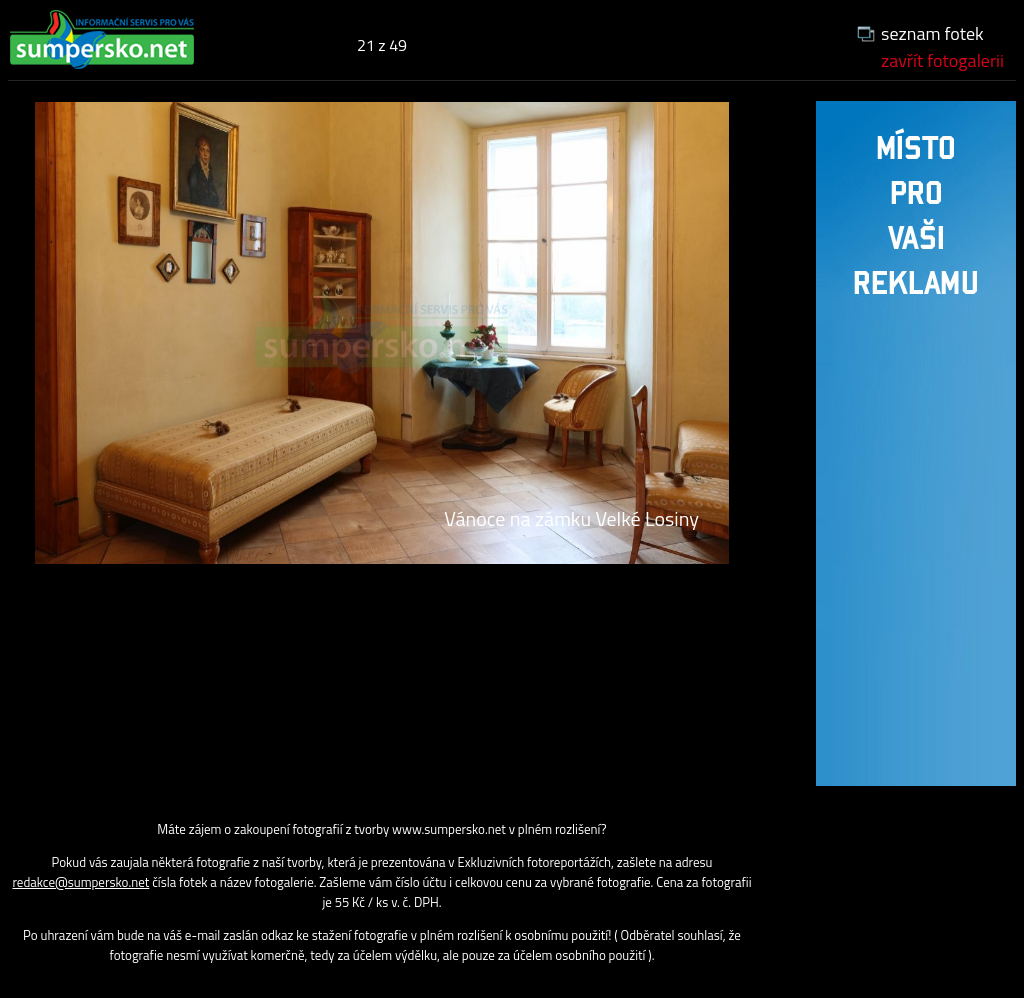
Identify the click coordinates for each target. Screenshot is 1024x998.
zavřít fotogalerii (942, 60)
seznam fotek (932, 33)
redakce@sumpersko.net (80, 882)
